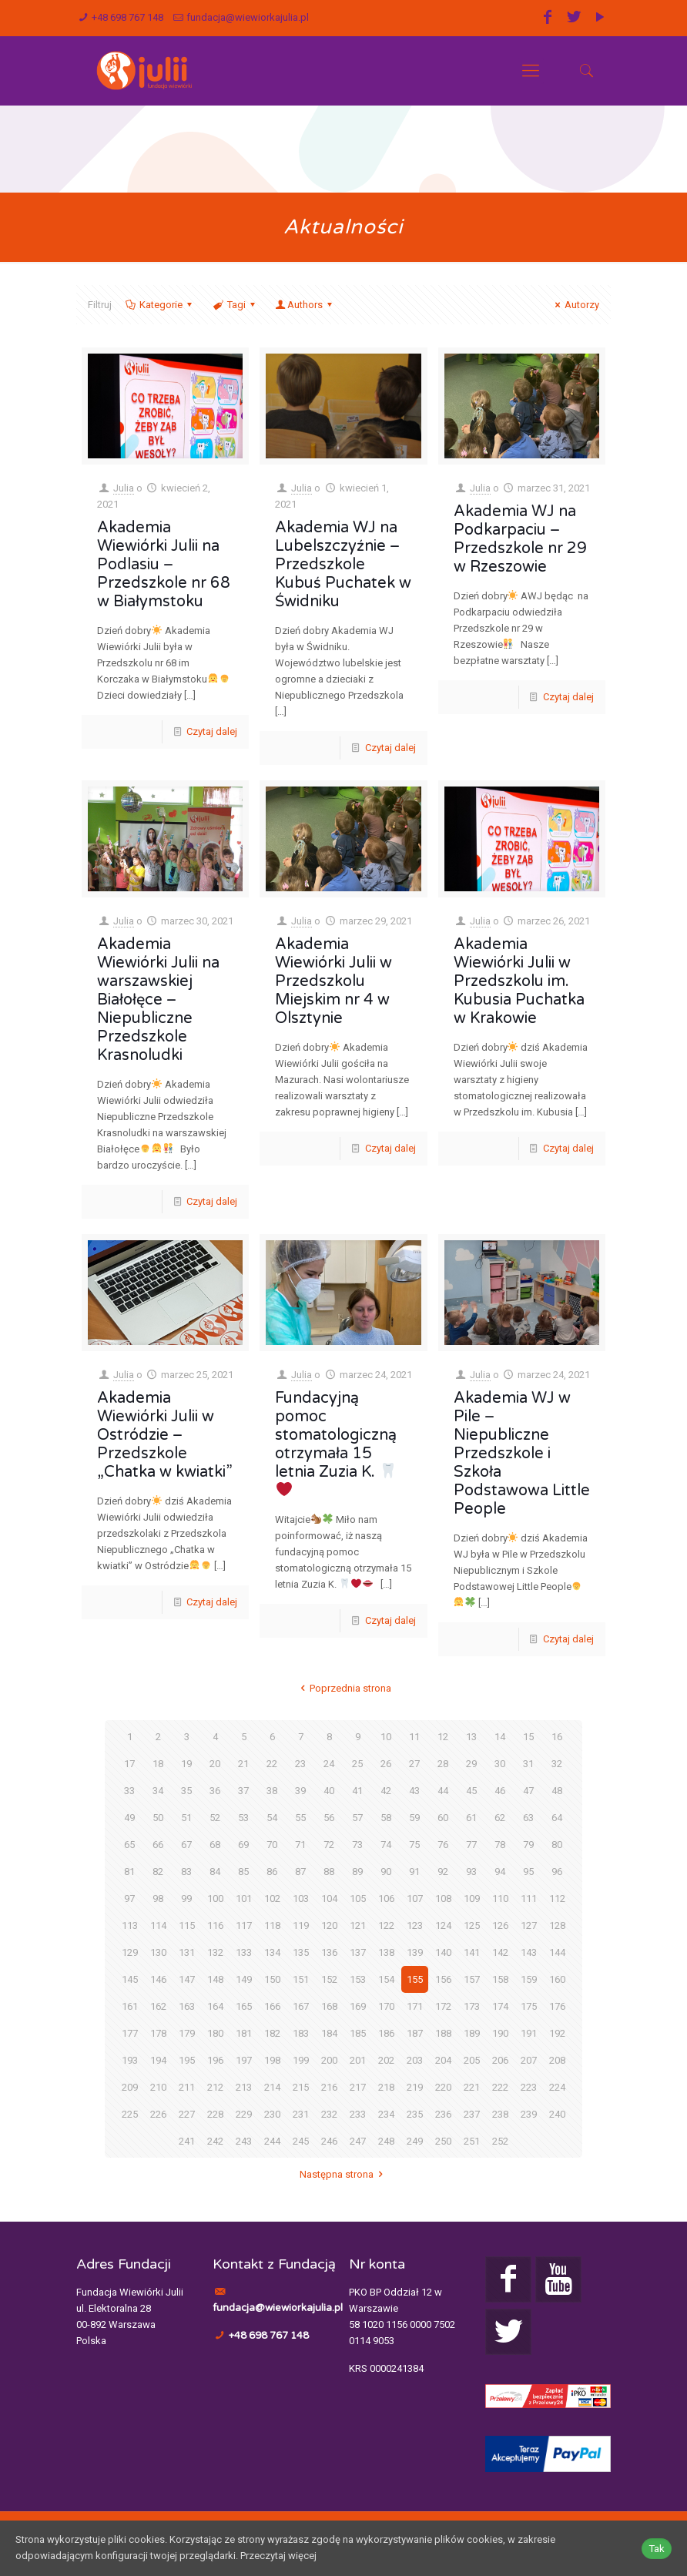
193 (130, 2060)
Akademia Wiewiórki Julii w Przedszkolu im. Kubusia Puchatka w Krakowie (519, 981)
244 (272, 2141)
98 (157, 1898)
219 (415, 2087)
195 (187, 2060)
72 (328, 1844)
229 (244, 2114)
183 (301, 2033)
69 (243, 1844)
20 (214, 1763)
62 (499, 1817)
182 (272, 2033)
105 (358, 1898)
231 (301, 2114)
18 (157, 1763)
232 (329, 2114)
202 (386, 2060)
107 (415, 1898)
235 (415, 2114)
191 (529, 2033)
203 (415, 2060)
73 (357, 1844)
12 (442, 1736)
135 (301, 1952)
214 (272, 2087)
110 (500, 1898)
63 (528, 1817)
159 (529, 1979)
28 (442, 1763)
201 (358, 2060)
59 (414, 1817)
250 (443, 2141)
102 (272, 1898)
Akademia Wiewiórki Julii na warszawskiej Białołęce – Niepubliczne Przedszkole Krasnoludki (158, 1000)
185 (358, 2033)
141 (472, 1952)
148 (215, 1979)
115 (187, 1925)
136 (329, 1952)
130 (158, 1952)
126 (500, 1925)
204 (443, 2060)
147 (187, 1979)
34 (157, 1790)
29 (471, 1763)
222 (500, 2087)
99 (186, 1898)
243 (244, 2141)
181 (244, 2033)
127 (529, 1925)
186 (386, 2033)
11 (414, 1736)
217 (358, 2087)
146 (158, 1979)
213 (244, 2087)
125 (472, 1925)
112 (557, 1898)
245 (301, 2141)
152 (329, 1979)
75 (414, 1844)
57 (357, 1817)
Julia (123, 488)
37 (243, 1790)
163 (187, 2006)
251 (472, 2141)
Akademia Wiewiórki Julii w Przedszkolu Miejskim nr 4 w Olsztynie (333, 981)
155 (415, 1979)
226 (158, 2114)
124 (443, 1925)
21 (243, 1763)
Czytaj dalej (211, 731)
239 (529, 2114)
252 (500, 2141)
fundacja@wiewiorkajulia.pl (247, 17)
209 (130, 2087)
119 (301, 1925)
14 (499, 1736)
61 (471, 1817)
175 (529, 2006)
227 (187, 2114)
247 (358, 2141)
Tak (656, 2548)
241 (187, 2141)
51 (186, 1817)
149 (244, 1979)
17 (129, 1763)
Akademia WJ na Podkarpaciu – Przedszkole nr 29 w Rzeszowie (520, 539)
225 (130, 2114)
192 (557, 2033)
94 (499, 1871)
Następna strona (343, 2174)
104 (329, 1898)
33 (129, 1790)
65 (129, 1844)
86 (271, 1871)
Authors (305, 304)
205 (472, 2060)
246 (329, 2141)
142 (500, 1952)
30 (499, 1763)
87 (300, 1871)
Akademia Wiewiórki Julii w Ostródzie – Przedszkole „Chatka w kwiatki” (165, 1435)
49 (129, 1817)
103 (301, 1898)
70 (271, 1844)
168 (329, 2006)
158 (500, 1979)
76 (442, 1844)
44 (442, 1790)
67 (186, 1844)
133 (244, 1952)
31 (528, 1763)
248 (386, 2141)
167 (301, 2006)
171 (415, 2006)
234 (386, 2114)
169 (358, 2006)
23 (300, 1763)
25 (357, 1763)
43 (414, 1790)
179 (187, 2033)
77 (471, 1844)
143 (529, 1952)
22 (271, 1763)
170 (386, 2006)
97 (129, 1898)
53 (243, 1817)
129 (130, 1952)
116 (215, 1925)
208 (557, 2060)
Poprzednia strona (343, 1688)
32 (556, 1763)
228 (215, 2114)
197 (244, 2060)
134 (272, 1952)
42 (385, 1790)
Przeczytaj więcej (278, 2556)
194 (158, 2060)
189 (472, 2033)
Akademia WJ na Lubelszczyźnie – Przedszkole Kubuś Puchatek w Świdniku (343, 564)
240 (557, 2114)
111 (529, 1898)
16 (556, 1736)
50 (157, 1817)
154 (386, 1979)
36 (214, 1790)
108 (443, 1898)
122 (386, 1925)
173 (472, 2006)
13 (471, 1736)
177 (130, 2033)
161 (130, 2006)
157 (472, 1979)
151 (301, 1979)
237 (472, 2114)
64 (556, 1817)
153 (358, 1979)
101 (244, 1898)
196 (215, 2060)
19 (186, 1763)
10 (385, 1736)
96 (556, 1871)
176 (557, 2006)
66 (157, 1844)
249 (415, 2141)
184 (329, 2033)
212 (215, 2087)
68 (214, 1844)
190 (500, 2033)
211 (187, 2087)
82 (157, 1871)
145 (130, 1979)
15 (528, 1736)
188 (443, 2033)
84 (214, 1871)
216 (329, 2087)
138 (386, 1952)
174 (500, 2006)
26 (385, 1763)
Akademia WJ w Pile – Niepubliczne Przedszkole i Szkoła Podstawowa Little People (522, 1453)
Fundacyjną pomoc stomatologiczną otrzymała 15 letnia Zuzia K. (336, 1443)
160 (557, 1979)
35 (186, 1790)
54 (271, 1817)
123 (415, 1925)
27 (414, 1763)
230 (272, 2114)
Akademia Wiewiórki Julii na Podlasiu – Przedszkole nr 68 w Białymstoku (163, 564)
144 (557, 1952)
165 (244, 2006)
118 (272, 1925)
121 (358, 1925)
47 (528, 1790)
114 (158, 1925)
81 (129, 1871)
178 (158, 2033)
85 (243, 1871)
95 (528, 1871)
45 (471, 1790)
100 (215, 1898)
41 (357, 1790)
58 (385, 1817)
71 (300, 1844)
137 (358, 1952)
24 (328, 1763)
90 (385, 1871)
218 (386, 2087)
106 (386, 1898)
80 (556, 1844)
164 (215, 2006)
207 (529, 2060)
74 (385, 1844)
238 (500, 2114)
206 (500, 2060)
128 (557, 1925)
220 (443, 2087)
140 (443, 1952)
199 (301, 2060)
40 (328, 1790)
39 (300, 1790)
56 (328, 1817)
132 (215, 1952)
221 (472, 2087)
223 (529, 2087)
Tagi (234, 304)
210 (158, 2087)
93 (471, 1871)
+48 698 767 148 (127, 17)
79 (528, 1844)
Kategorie (159, 304)
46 (499, 1790)
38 (271, 1790)
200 (329, 2060)
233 (358, 2114)
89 (357, 1871)
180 (215, 2033)
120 (329, 1925)
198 (272, 2060)
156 (443, 1979)
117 (244, 1925)
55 (300, 1817)
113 (130, 1925)
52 (214, 1817)
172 (443, 2006)
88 (328, 1871)
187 (415, 2033)
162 (158, 2006)
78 (499, 1844)
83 (186, 1871)
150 (272, 1979)
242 (215, 2141)
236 (443, 2114)
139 (415, 1952)
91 (414, 1871)
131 (187, 1952)
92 (442, 1871)
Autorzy (575, 304)
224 (557, 2087)
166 (272, 2006)
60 (442, 1817)
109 (472, 1898)
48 (556, 1790)
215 (301, 2087)
